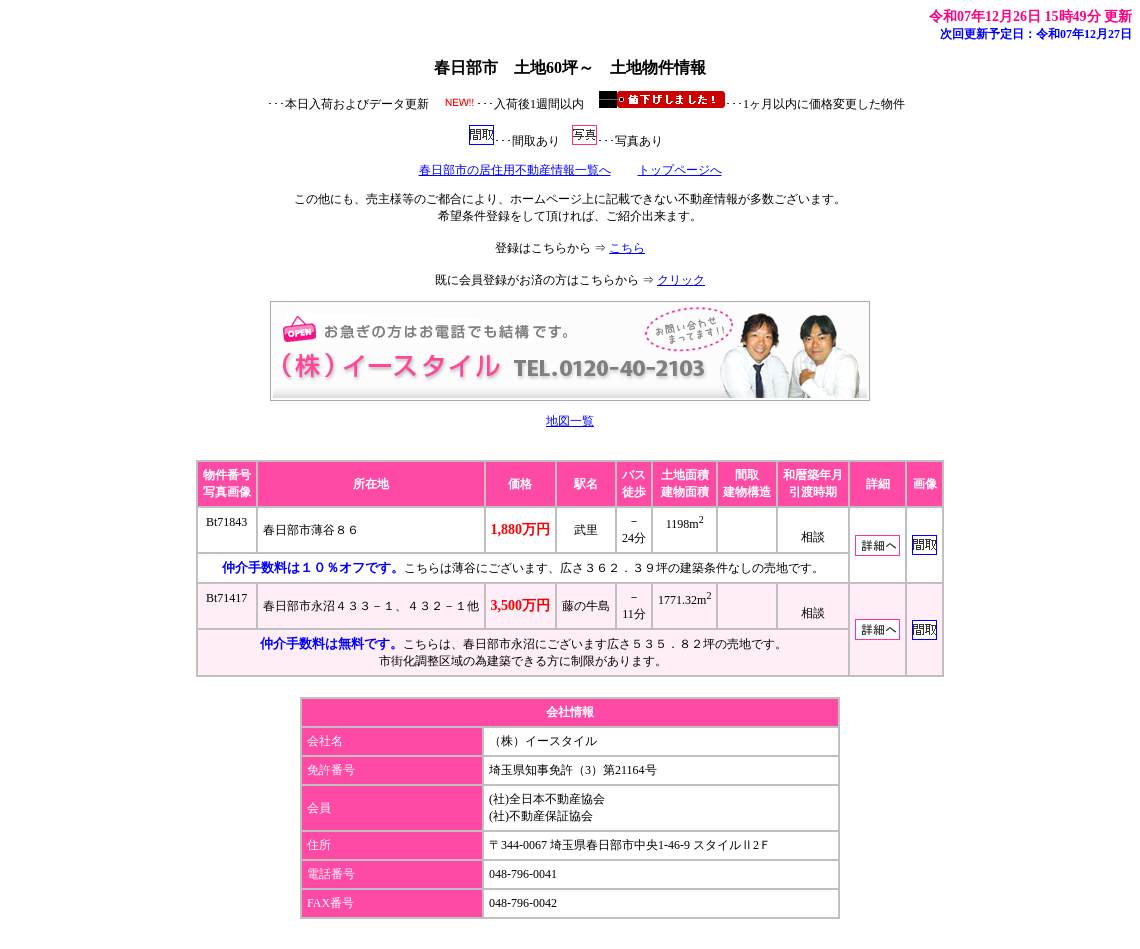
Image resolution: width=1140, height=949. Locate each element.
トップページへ (680, 170)
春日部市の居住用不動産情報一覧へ (515, 170)
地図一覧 (570, 421)
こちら (627, 248)
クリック (681, 280)
